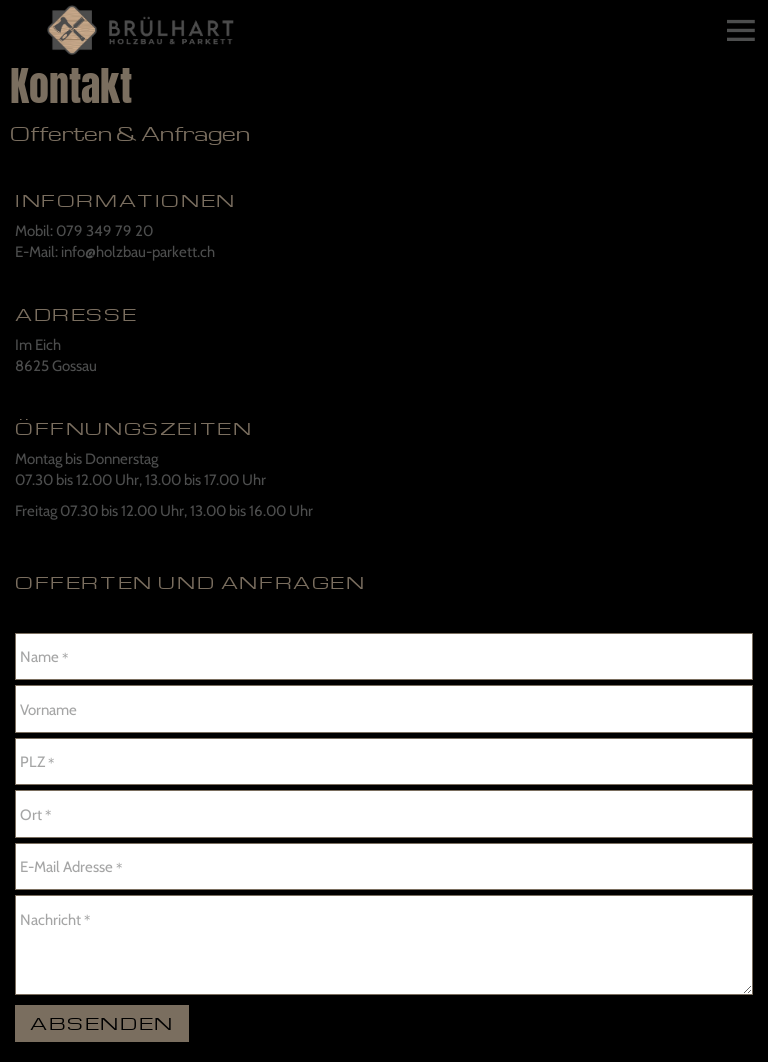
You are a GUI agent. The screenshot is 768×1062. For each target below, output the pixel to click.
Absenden (102, 1022)
